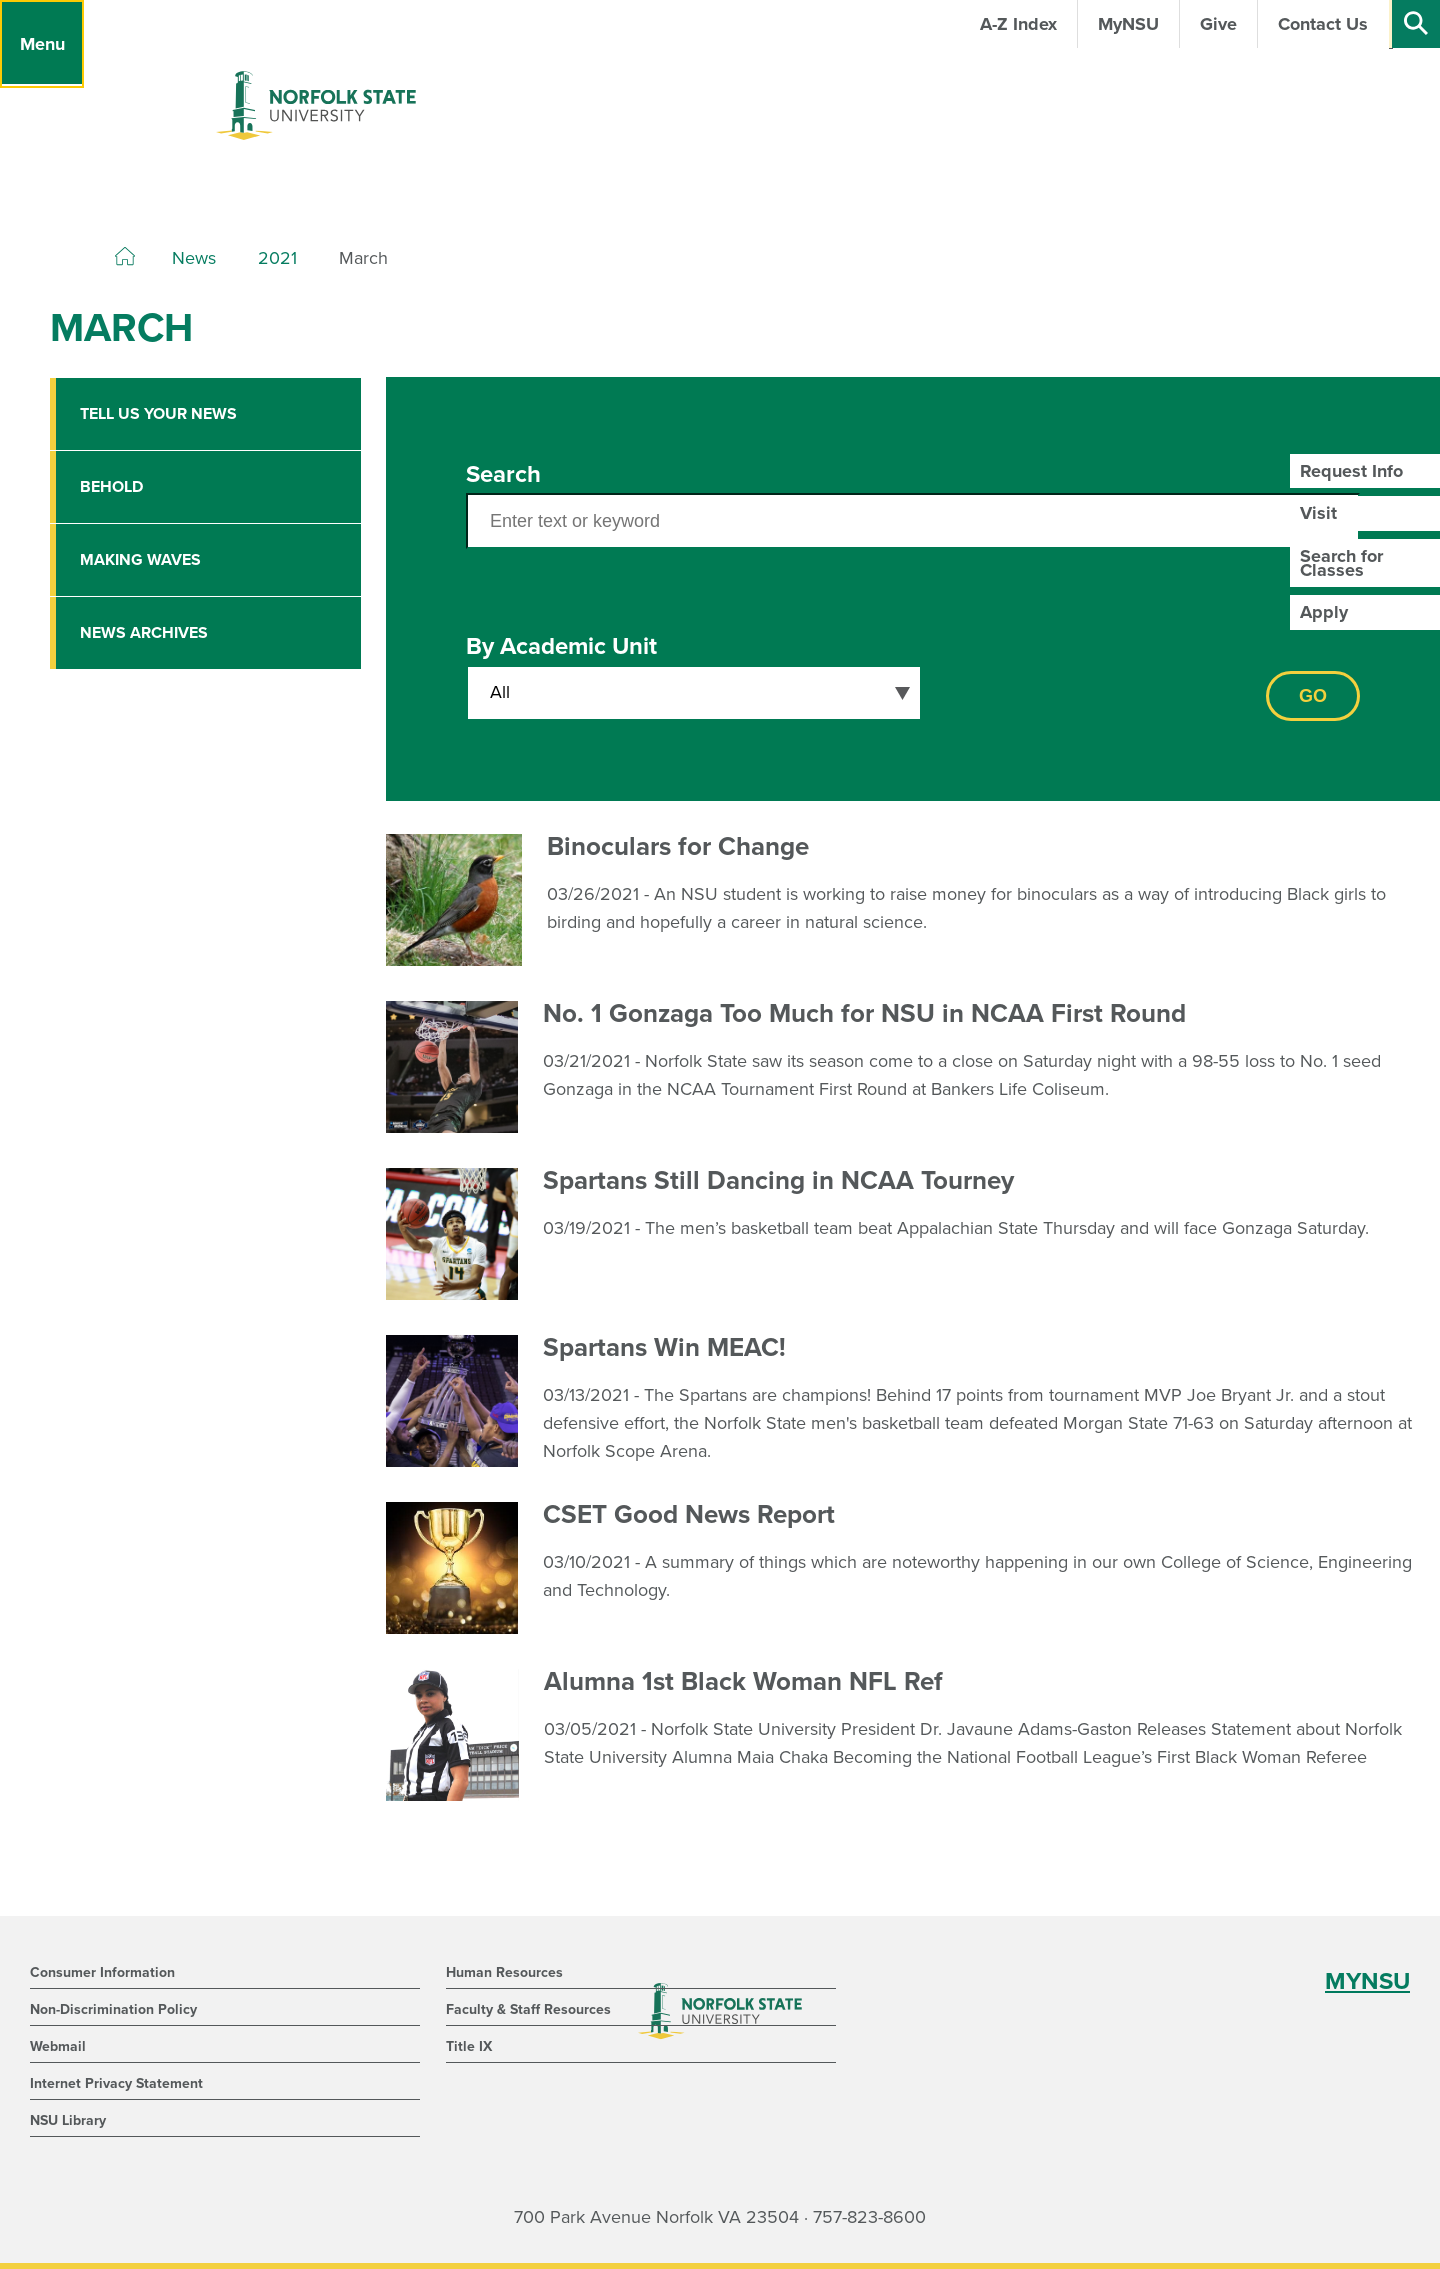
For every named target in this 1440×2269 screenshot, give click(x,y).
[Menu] (42, 44)
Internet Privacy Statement (116, 2083)
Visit (1318, 513)
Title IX (469, 2046)
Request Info (1351, 471)
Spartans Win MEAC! (664, 1347)
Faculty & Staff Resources (528, 2009)
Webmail (58, 2046)
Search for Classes (1341, 563)
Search (503, 474)
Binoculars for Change (678, 846)
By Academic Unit (561, 646)
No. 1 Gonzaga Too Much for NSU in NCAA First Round (864, 1013)
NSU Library (68, 2120)
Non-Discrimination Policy (113, 2009)
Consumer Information (102, 1972)
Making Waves (140, 560)
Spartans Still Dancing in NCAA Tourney (778, 1180)
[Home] (125, 257)
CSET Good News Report (689, 1514)
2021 (277, 258)
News (194, 258)
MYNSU (1367, 1981)
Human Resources (504, 1972)
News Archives (144, 633)
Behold (111, 487)
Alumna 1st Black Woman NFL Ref (743, 1681)
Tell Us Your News (158, 414)
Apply (1324, 612)
